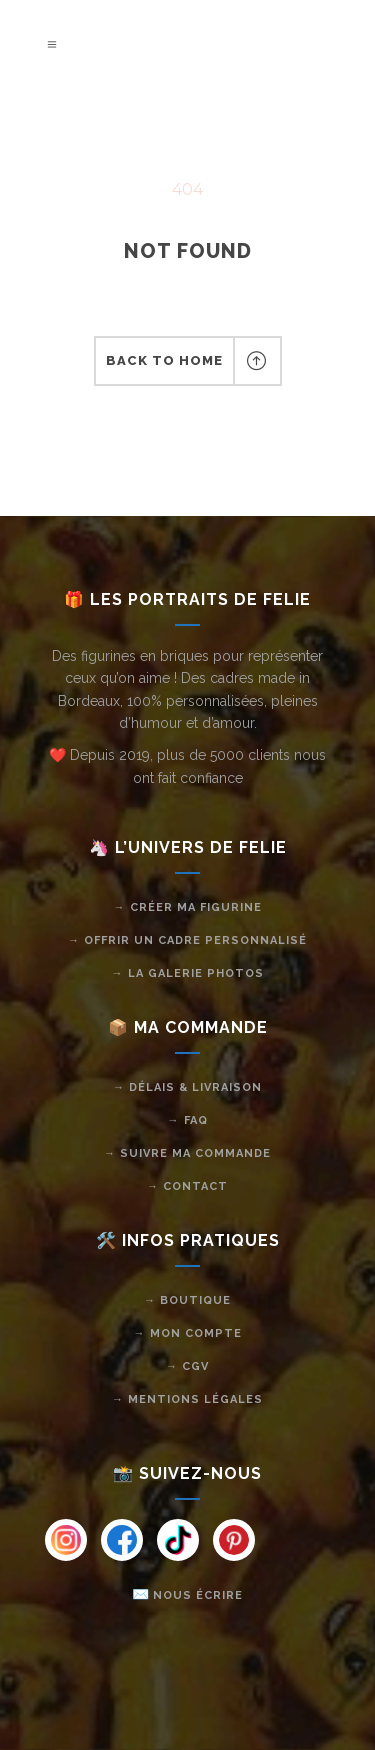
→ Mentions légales (187, 1399)
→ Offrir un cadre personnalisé (187, 940)
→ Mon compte (188, 1333)
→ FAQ (188, 1120)
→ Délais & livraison (187, 1087)
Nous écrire (198, 1595)
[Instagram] (66, 1540)
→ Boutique (187, 1300)
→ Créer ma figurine (188, 907)
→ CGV (187, 1366)
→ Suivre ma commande (187, 1153)
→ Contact (187, 1186)
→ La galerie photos (188, 973)
